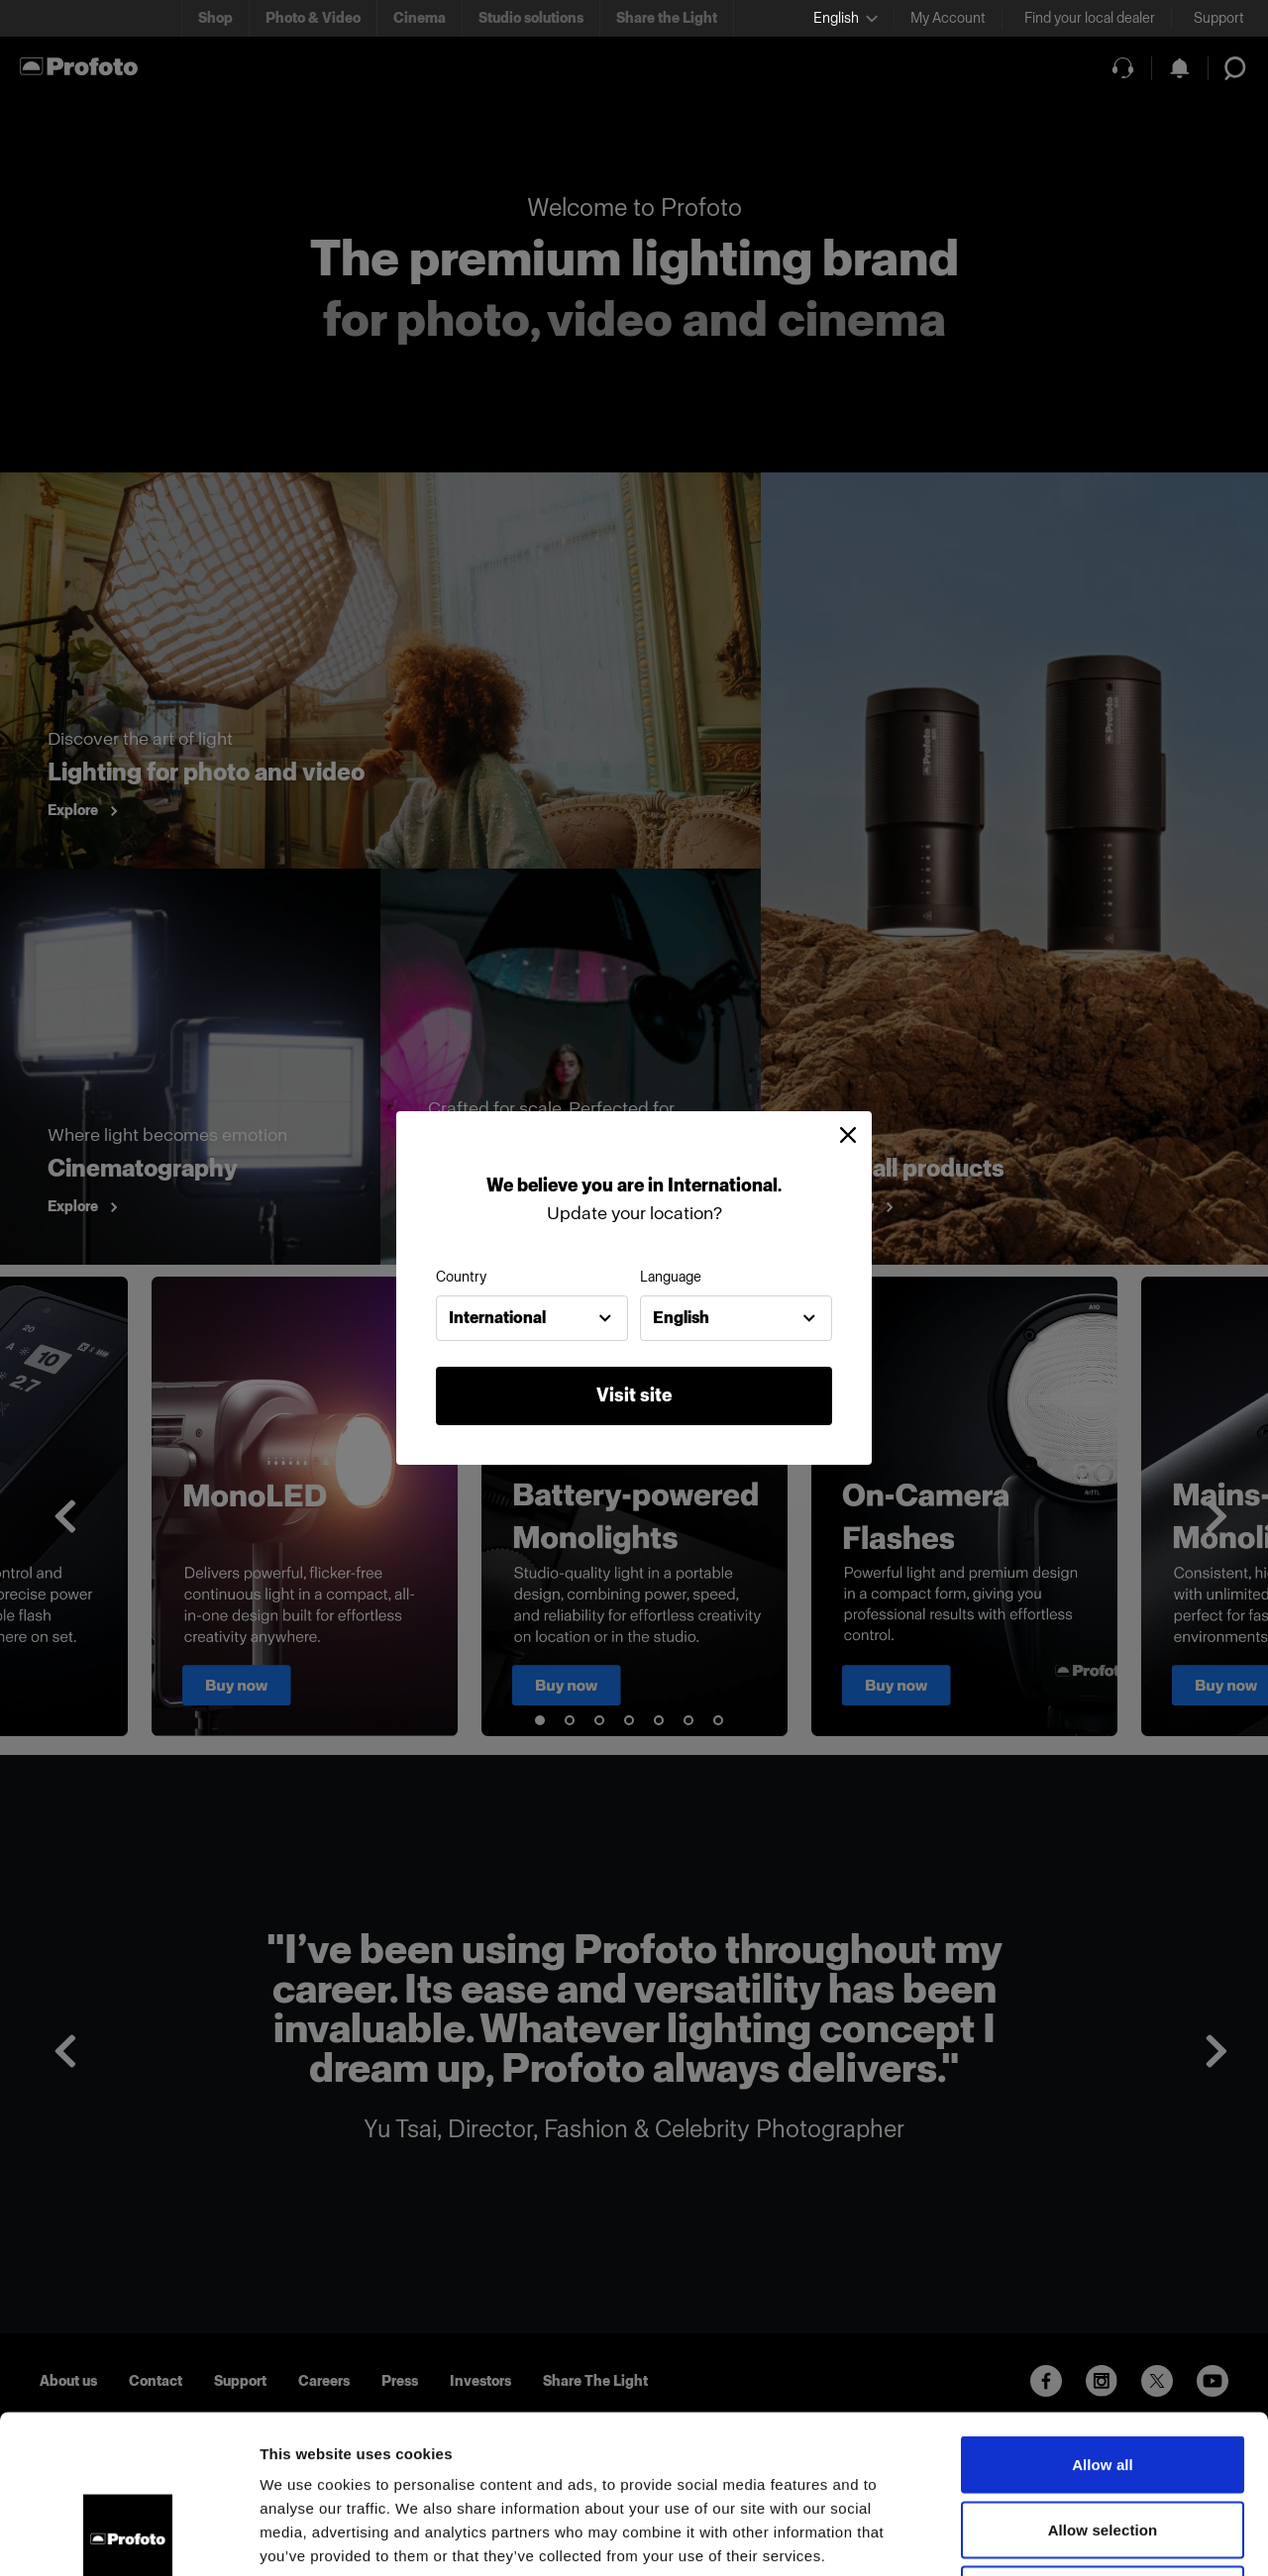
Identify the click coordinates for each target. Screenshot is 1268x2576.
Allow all (1102, 2316)
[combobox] (532, 1318)
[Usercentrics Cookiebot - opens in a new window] (128, 2537)
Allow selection (1103, 2381)
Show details (1040, 2536)
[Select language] (845, 18)
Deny (1102, 2445)
